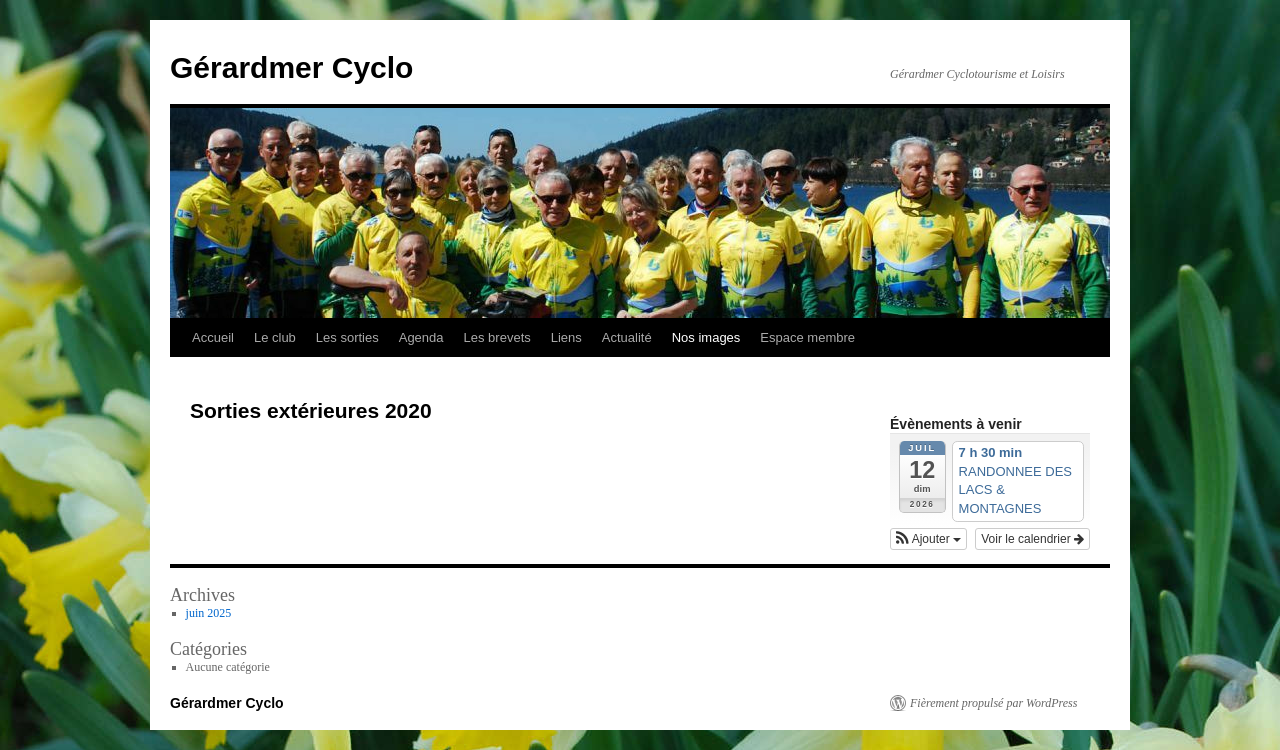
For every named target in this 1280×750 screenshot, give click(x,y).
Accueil (213, 337)
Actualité (627, 337)
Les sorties (347, 337)
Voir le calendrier (1032, 539)
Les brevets (497, 337)
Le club (275, 337)
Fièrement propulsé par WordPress (993, 703)
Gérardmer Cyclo (291, 67)
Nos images (706, 337)
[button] (928, 539)
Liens (566, 337)
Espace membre (807, 337)
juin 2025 (209, 613)
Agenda (421, 337)
